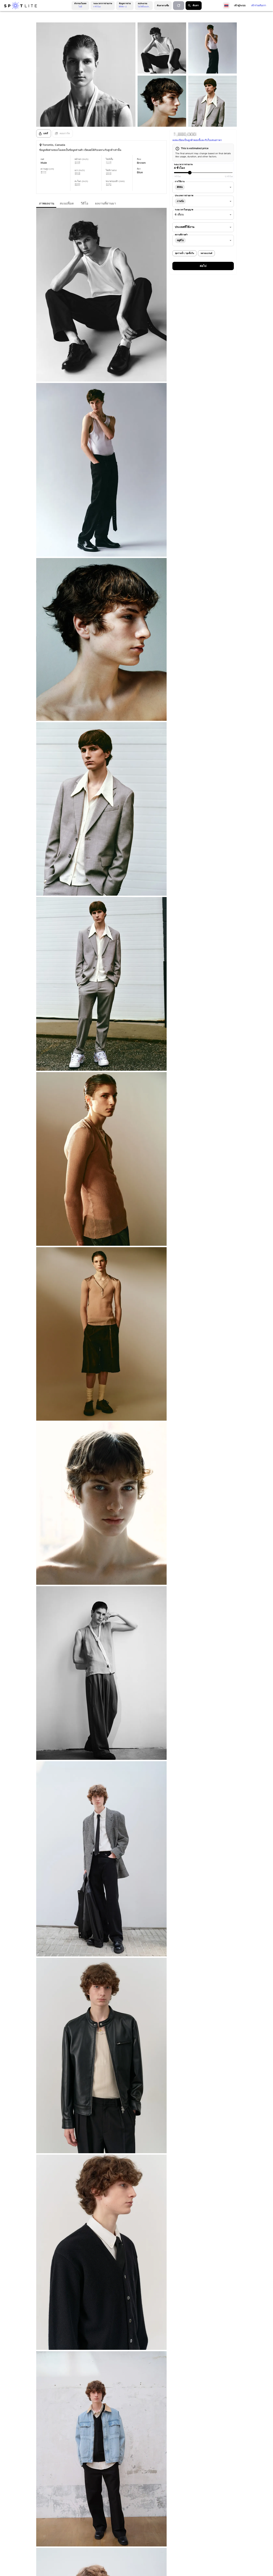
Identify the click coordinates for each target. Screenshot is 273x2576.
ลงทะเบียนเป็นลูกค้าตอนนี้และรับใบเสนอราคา (197, 140)
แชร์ (43, 133)
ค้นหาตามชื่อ (163, 6)
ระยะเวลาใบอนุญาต (184, 210)
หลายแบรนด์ (206, 253)
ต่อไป (203, 266)
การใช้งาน (180, 181)
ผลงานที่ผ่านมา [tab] (105, 203)
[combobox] (203, 187)
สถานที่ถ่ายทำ (181, 235)
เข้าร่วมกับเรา (258, 5)
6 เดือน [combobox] (179, 214)
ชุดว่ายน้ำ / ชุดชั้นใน (184, 253)
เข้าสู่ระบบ (239, 5)
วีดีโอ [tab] (84, 203)
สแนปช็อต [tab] (67, 203)
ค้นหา (193, 5)
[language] (226, 5)
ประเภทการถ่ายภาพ (184, 196)
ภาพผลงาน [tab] (46, 203)
